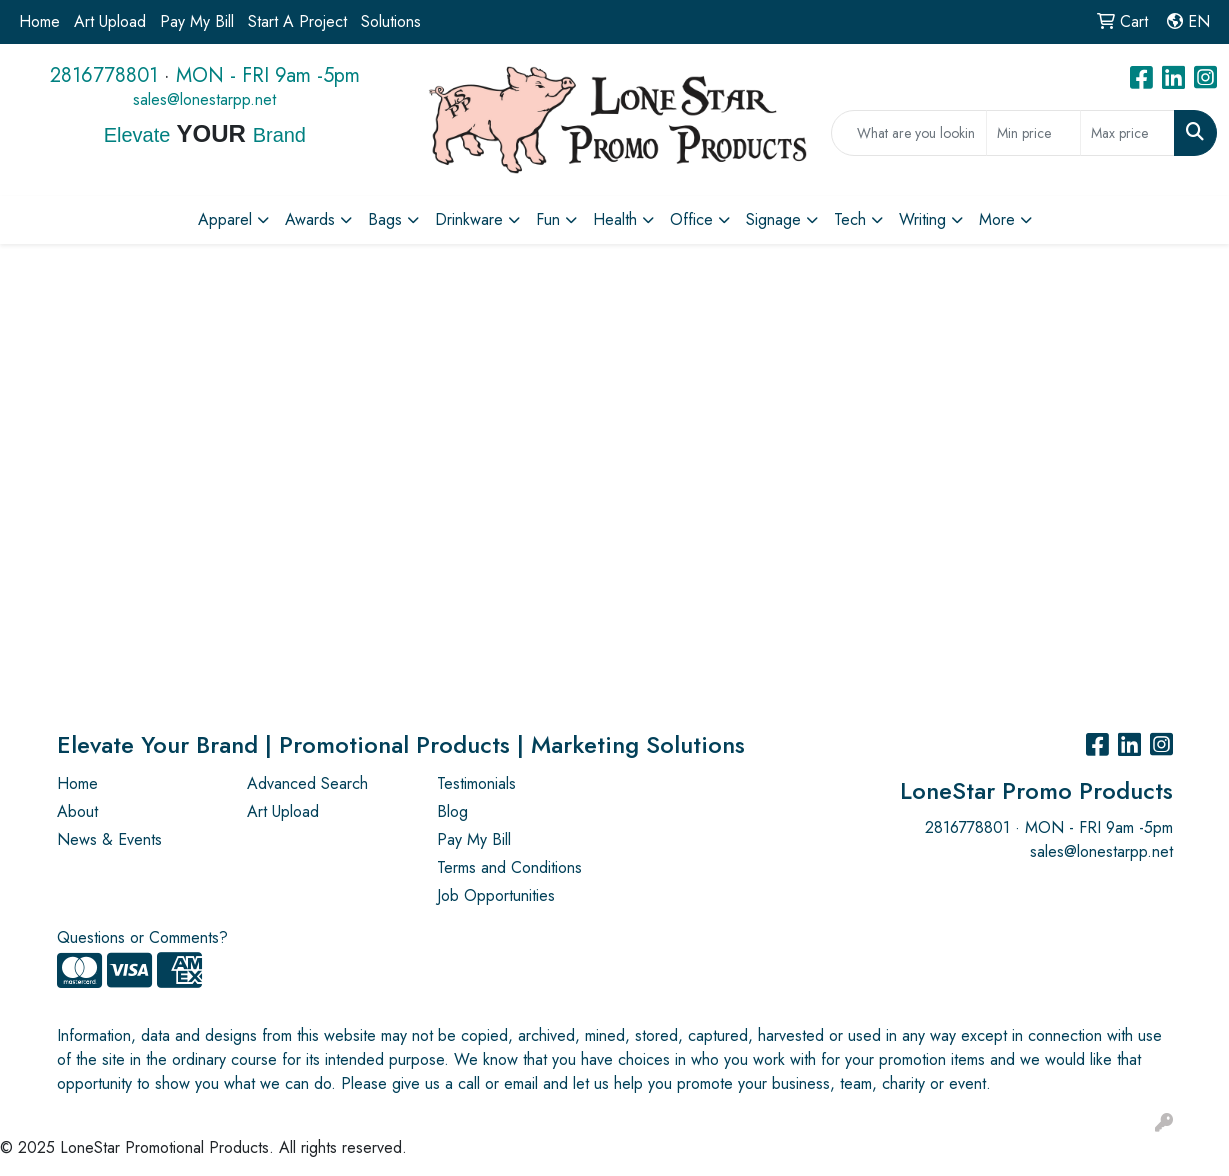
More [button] (997, 219)
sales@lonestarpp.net (204, 99)
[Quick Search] (909, 133)
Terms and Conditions (509, 867)
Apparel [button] (225, 219)
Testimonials (476, 783)
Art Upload (110, 21)
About (77, 811)
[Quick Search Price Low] (1033, 133)
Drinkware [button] (469, 219)
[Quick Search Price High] (1127, 133)
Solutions (391, 21)
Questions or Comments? (142, 937)
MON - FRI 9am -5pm (268, 75)
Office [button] (691, 219)
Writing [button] (922, 219)
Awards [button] (310, 219)
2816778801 (104, 75)
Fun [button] (548, 219)
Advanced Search (307, 783)
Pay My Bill (197, 21)
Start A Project (297, 21)
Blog (452, 811)
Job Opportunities (496, 895)
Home (39, 21)
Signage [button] (773, 219)
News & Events (109, 839)
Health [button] (615, 219)
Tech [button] (850, 219)
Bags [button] (385, 219)
